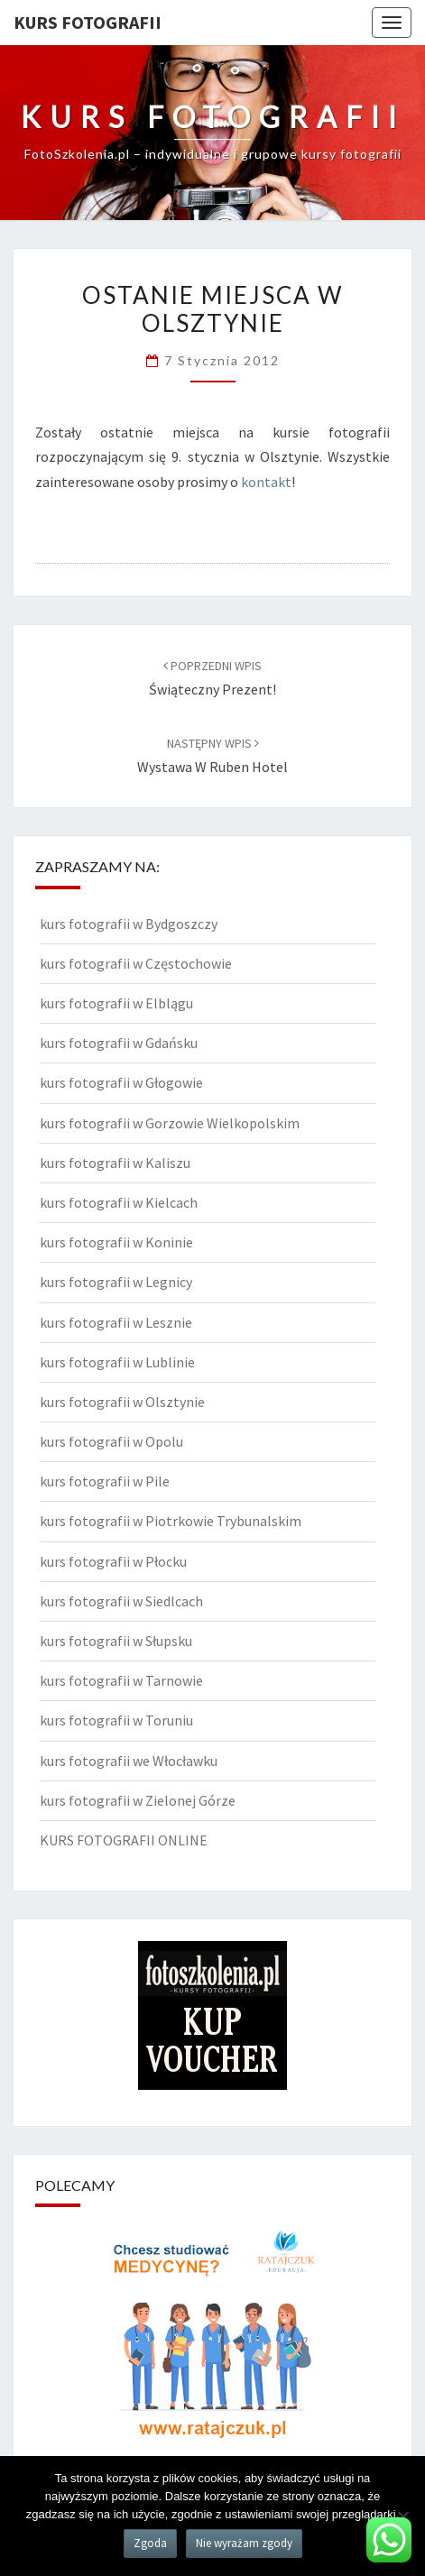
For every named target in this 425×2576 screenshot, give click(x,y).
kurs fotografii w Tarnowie (121, 1680)
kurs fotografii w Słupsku (116, 1641)
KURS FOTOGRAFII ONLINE (124, 1840)
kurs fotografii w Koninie (116, 1242)
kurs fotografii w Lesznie (116, 1322)
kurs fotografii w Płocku (113, 1561)
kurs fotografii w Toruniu (116, 1720)
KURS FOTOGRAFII (88, 22)
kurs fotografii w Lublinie (117, 1362)
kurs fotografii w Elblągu (116, 1003)
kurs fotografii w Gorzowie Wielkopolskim (170, 1123)
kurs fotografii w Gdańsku (119, 1043)
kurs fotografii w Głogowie (121, 1082)
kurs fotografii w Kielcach (119, 1202)
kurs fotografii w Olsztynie (122, 1402)
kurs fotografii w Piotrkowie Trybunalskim (170, 1521)
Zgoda (150, 2543)
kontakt (266, 482)
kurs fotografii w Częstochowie (136, 963)
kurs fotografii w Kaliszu (115, 1163)
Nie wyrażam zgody (244, 2543)
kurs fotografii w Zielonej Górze (138, 1800)
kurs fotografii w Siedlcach (121, 1601)
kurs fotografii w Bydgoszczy (128, 924)
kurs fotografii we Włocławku (128, 1761)
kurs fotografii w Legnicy (116, 1282)
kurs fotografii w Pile (105, 1481)
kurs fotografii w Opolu (111, 1441)
